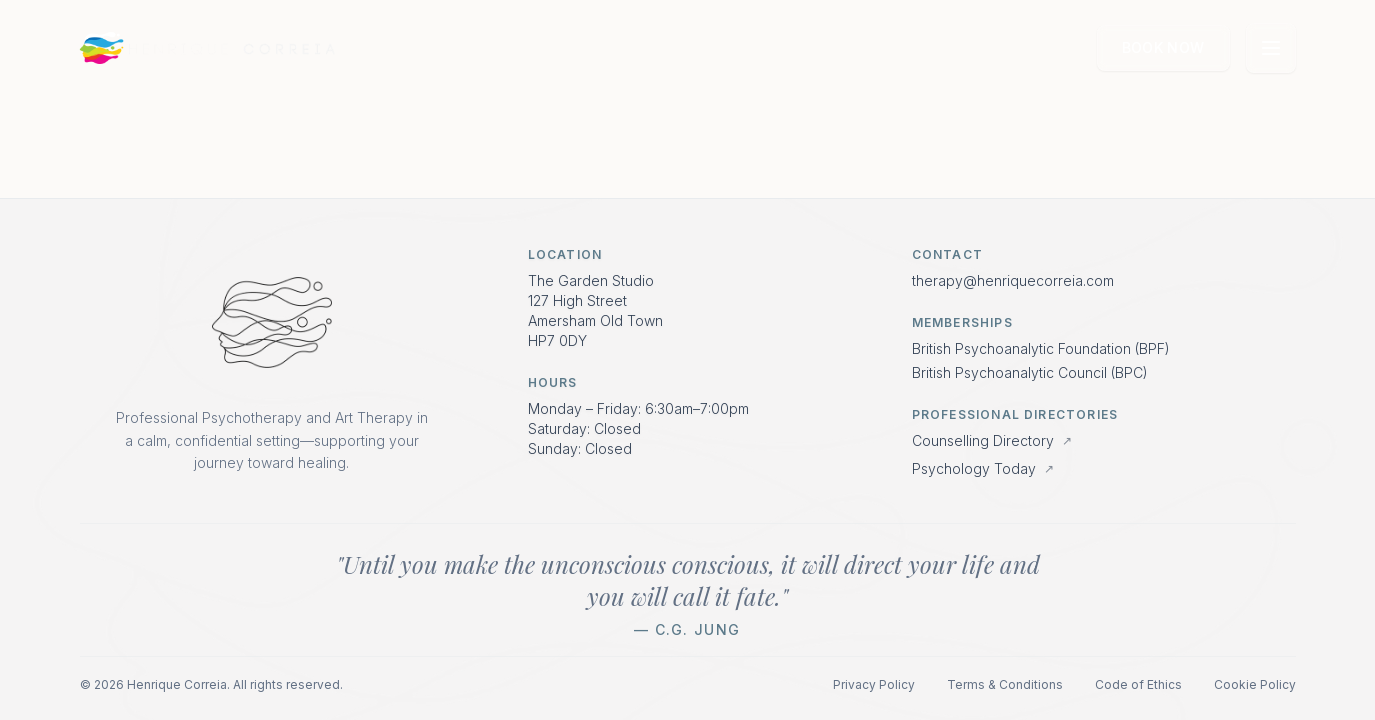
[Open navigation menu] (1271, 48)
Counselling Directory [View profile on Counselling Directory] (992, 440)
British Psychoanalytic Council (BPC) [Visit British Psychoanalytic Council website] (1030, 372)
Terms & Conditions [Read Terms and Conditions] (1005, 684)
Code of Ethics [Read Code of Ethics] (1138, 684)
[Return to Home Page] (272, 323)
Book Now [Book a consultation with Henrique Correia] (1163, 47)
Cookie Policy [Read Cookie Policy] (1255, 684)
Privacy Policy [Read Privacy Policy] (874, 684)
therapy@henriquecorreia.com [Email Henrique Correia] (1013, 280)
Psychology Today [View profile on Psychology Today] (983, 468)
